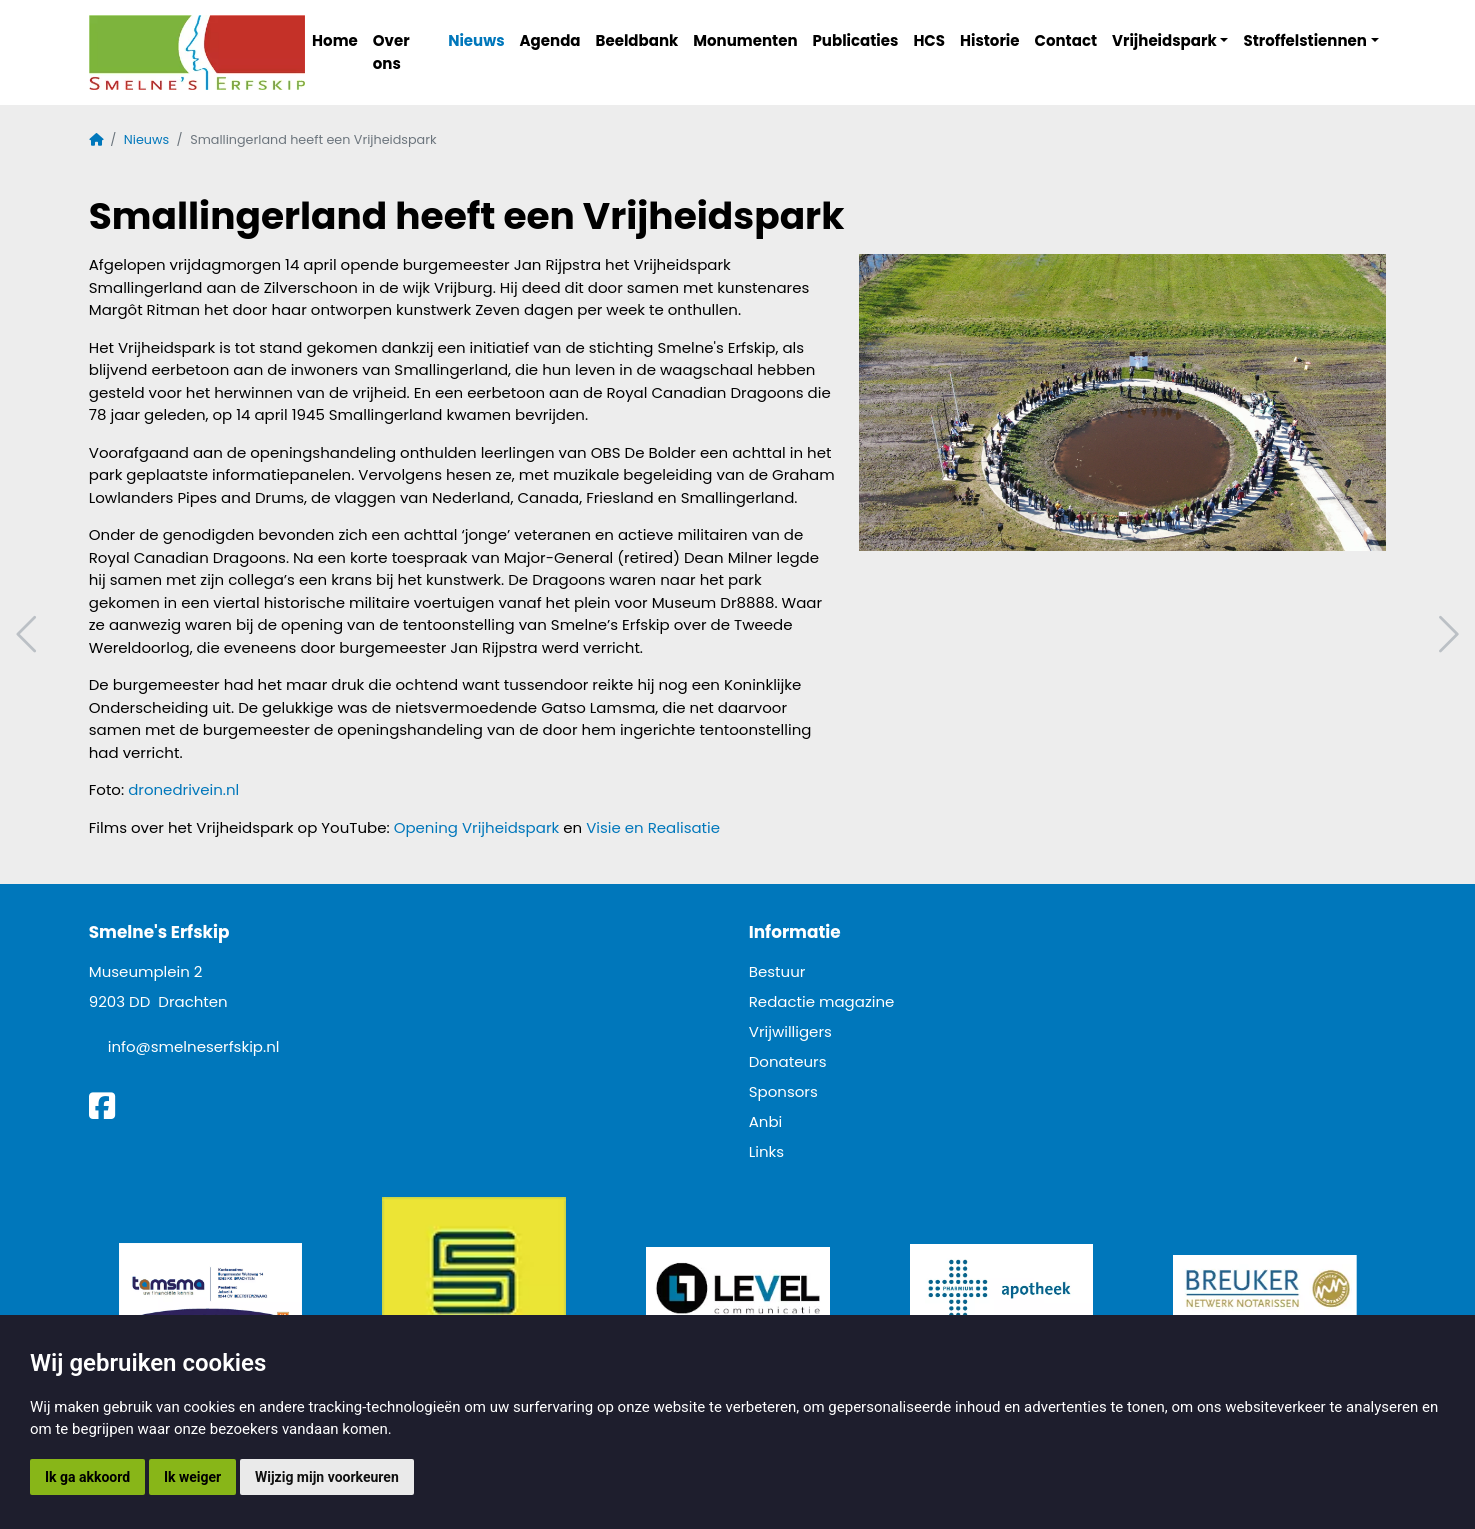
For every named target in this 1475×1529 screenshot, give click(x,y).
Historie (990, 40)
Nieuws (476, 40)
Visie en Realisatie (653, 827)
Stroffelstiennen (1304, 40)
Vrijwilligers (790, 1031)
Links (766, 1151)
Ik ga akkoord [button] (87, 1477)
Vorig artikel (29, 634)
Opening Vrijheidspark (477, 827)
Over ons (391, 52)
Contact (1066, 40)
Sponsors (783, 1091)
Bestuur (777, 971)
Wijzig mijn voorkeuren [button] (327, 1477)
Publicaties (856, 40)
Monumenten (745, 40)
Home (335, 40)
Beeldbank (637, 40)
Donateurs (788, 1061)
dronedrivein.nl (183, 789)
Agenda (550, 40)
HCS (929, 40)
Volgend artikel (1446, 634)
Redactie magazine (822, 1001)
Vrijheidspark (1164, 40)
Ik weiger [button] (192, 1477)
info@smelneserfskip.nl (194, 1046)
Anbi (766, 1121)
